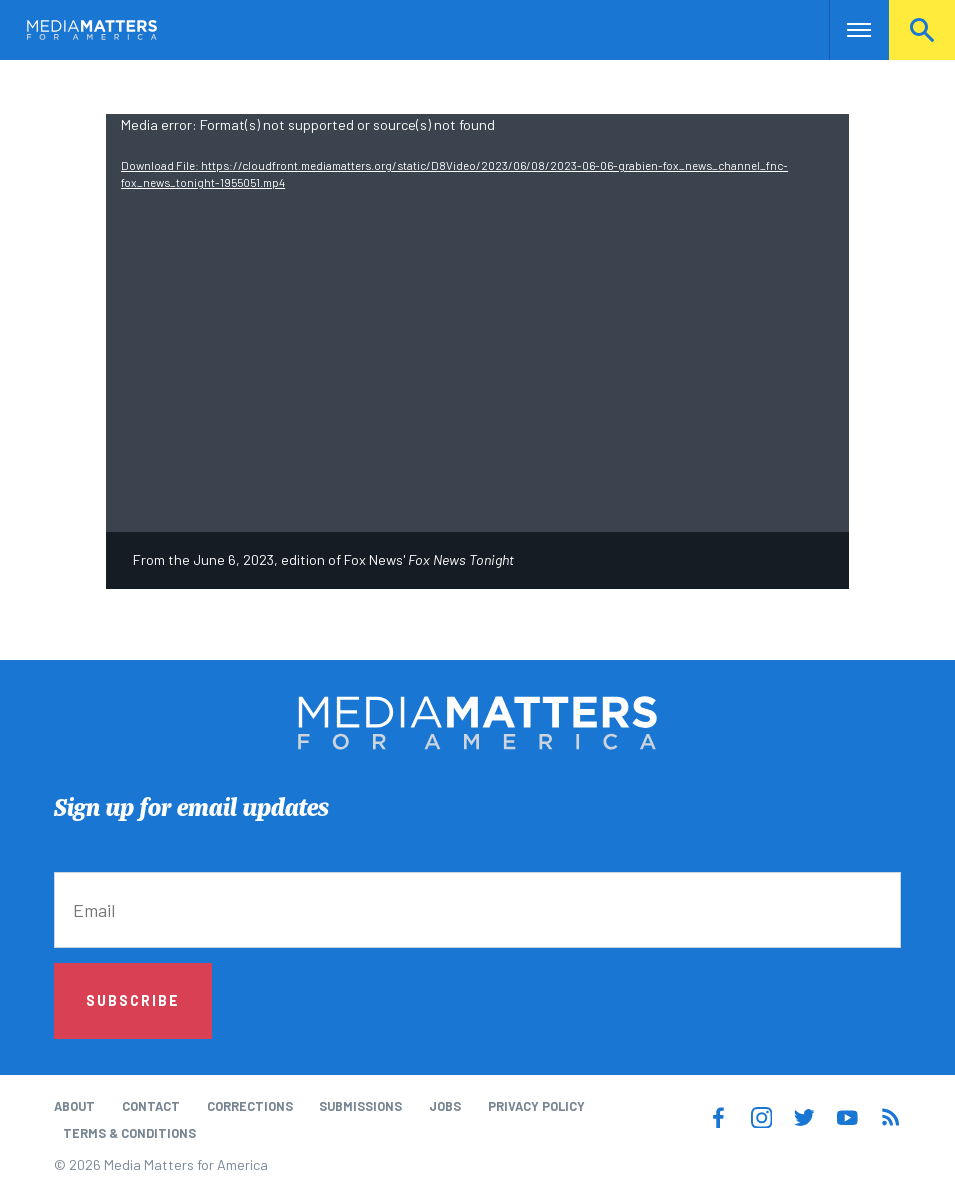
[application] (477, 323)
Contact (151, 1106)
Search (922, 30)
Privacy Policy (536, 1106)
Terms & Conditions (129, 1133)
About (74, 1106)
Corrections (250, 1106)
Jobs (445, 1106)
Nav (846, 30)
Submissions (360, 1106)
